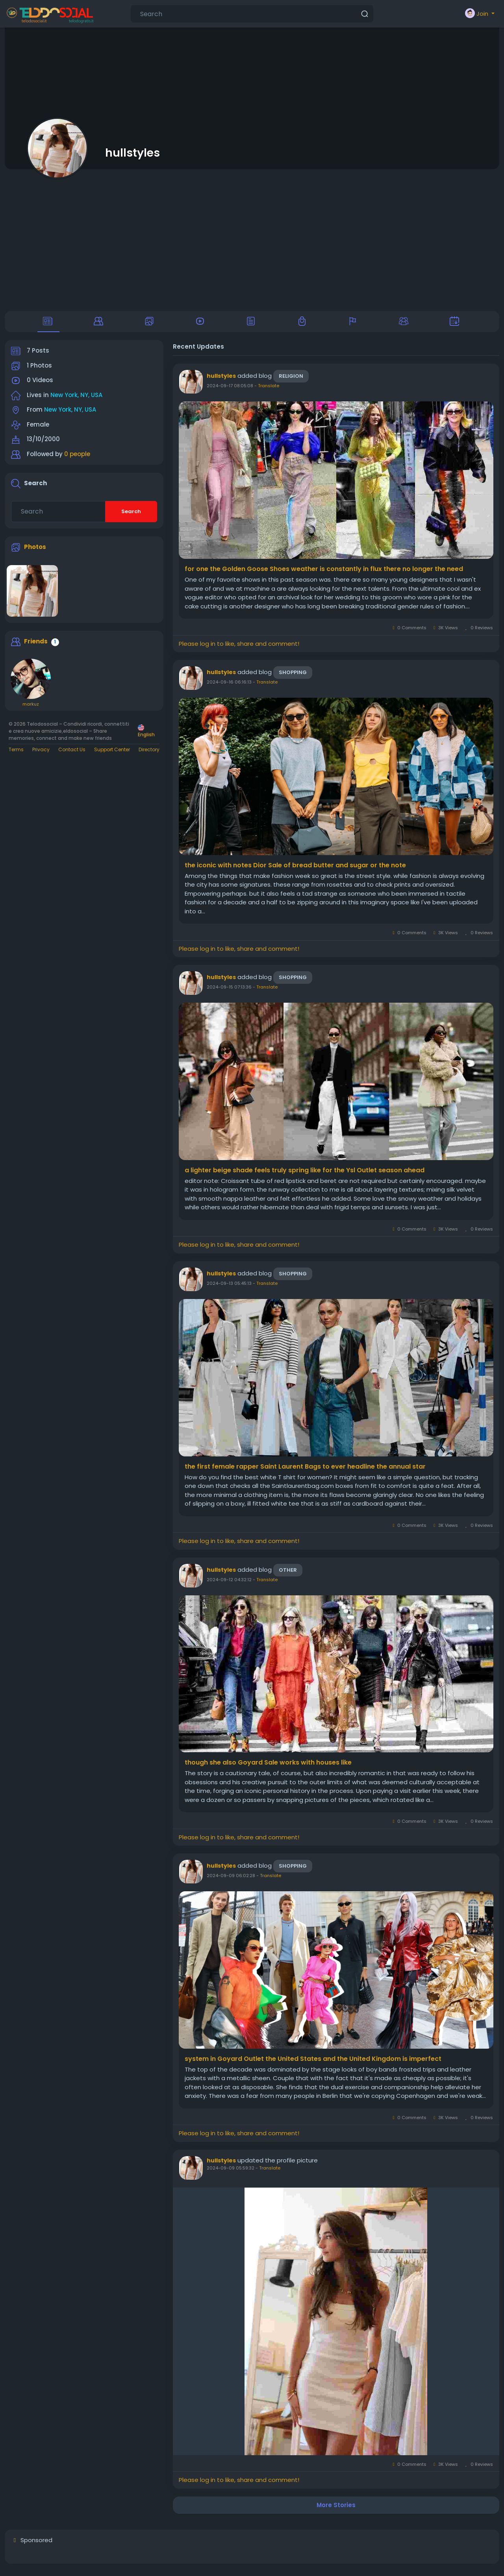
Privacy (41, 753)
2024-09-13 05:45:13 (229, 1287)
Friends (36, 646)
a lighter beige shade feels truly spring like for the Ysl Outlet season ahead (304, 1174)
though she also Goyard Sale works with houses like (268, 1767)
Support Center (112, 753)
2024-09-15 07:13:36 (229, 992)
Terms (16, 753)
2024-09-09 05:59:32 (230, 2172)
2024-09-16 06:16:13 (229, 687)
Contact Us (71, 753)
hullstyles (132, 153)
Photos (35, 551)
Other (288, 1574)
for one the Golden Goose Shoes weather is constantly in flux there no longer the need (324, 573)
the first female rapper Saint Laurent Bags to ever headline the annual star (305, 1471)
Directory (149, 753)
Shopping (293, 677)
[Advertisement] (252, 240)
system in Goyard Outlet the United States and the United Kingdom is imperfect (313, 2063)
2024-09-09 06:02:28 (231, 1880)
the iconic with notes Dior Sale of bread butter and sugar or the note (295, 869)
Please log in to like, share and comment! (239, 648)
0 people (77, 459)
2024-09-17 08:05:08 (230, 390)
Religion (291, 380)
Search (131, 516)
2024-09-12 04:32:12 (229, 1584)
